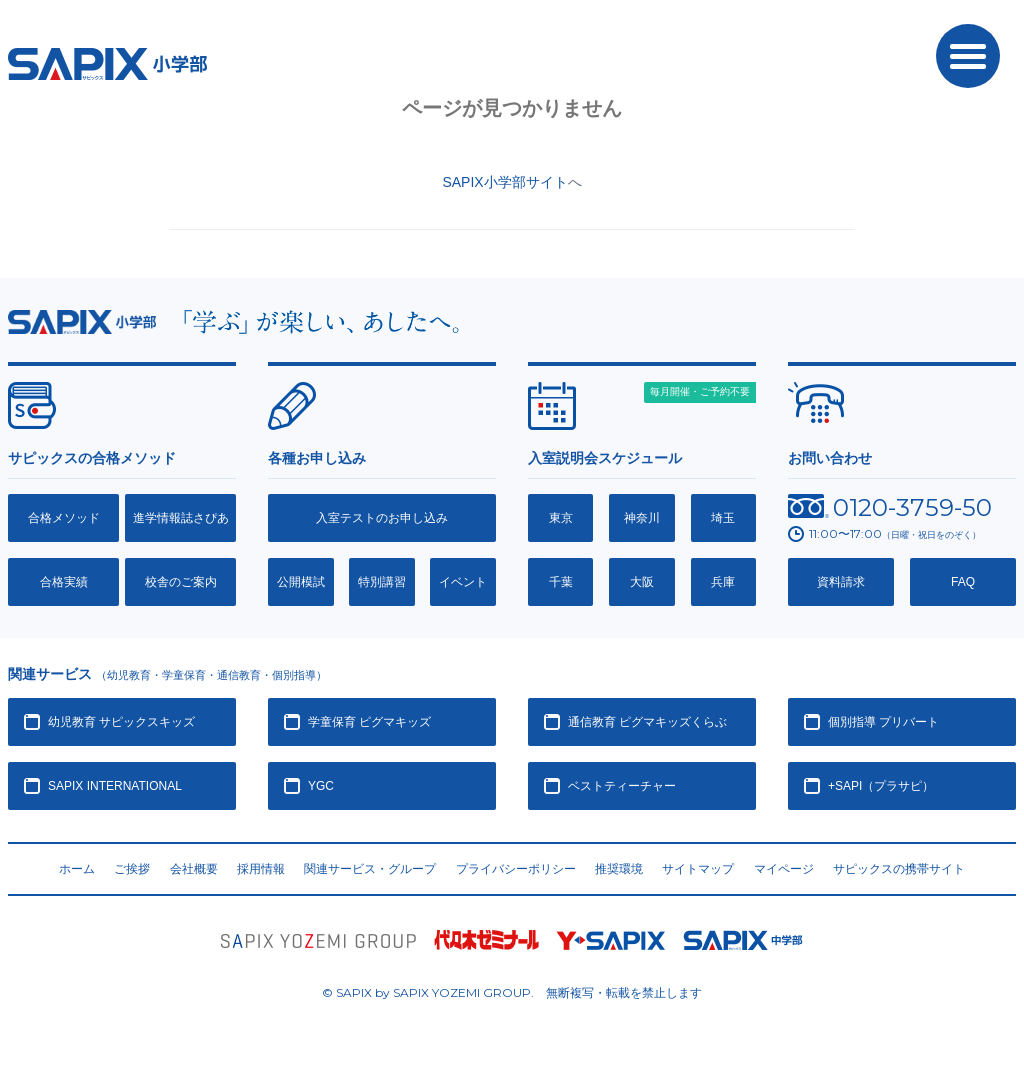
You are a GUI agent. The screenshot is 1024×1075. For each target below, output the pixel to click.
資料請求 (841, 582)
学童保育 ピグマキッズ (369, 722)
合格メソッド (64, 518)
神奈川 (642, 518)
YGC (321, 786)
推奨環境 (619, 869)
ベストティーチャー (622, 786)
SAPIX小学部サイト (504, 182)
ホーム (77, 869)
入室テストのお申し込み (382, 518)
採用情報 (261, 869)
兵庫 (723, 582)
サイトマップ (698, 869)
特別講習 (382, 582)
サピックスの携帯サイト (899, 869)
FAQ (963, 582)
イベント (463, 582)
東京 (561, 518)
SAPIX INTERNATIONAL (115, 786)
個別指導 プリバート (883, 722)
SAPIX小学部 (107, 64)
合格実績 (64, 582)
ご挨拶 (132, 869)
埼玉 (723, 518)
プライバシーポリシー (516, 869)
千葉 (561, 582)
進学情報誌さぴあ (181, 518)
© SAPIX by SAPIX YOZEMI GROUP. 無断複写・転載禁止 (512, 992)
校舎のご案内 (181, 582)
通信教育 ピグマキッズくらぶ (647, 722)
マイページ (784, 869)
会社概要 (194, 869)
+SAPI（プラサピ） (881, 786)
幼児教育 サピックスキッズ (121, 722)
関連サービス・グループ (370, 869)
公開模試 (301, 582)
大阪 (642, 582)
